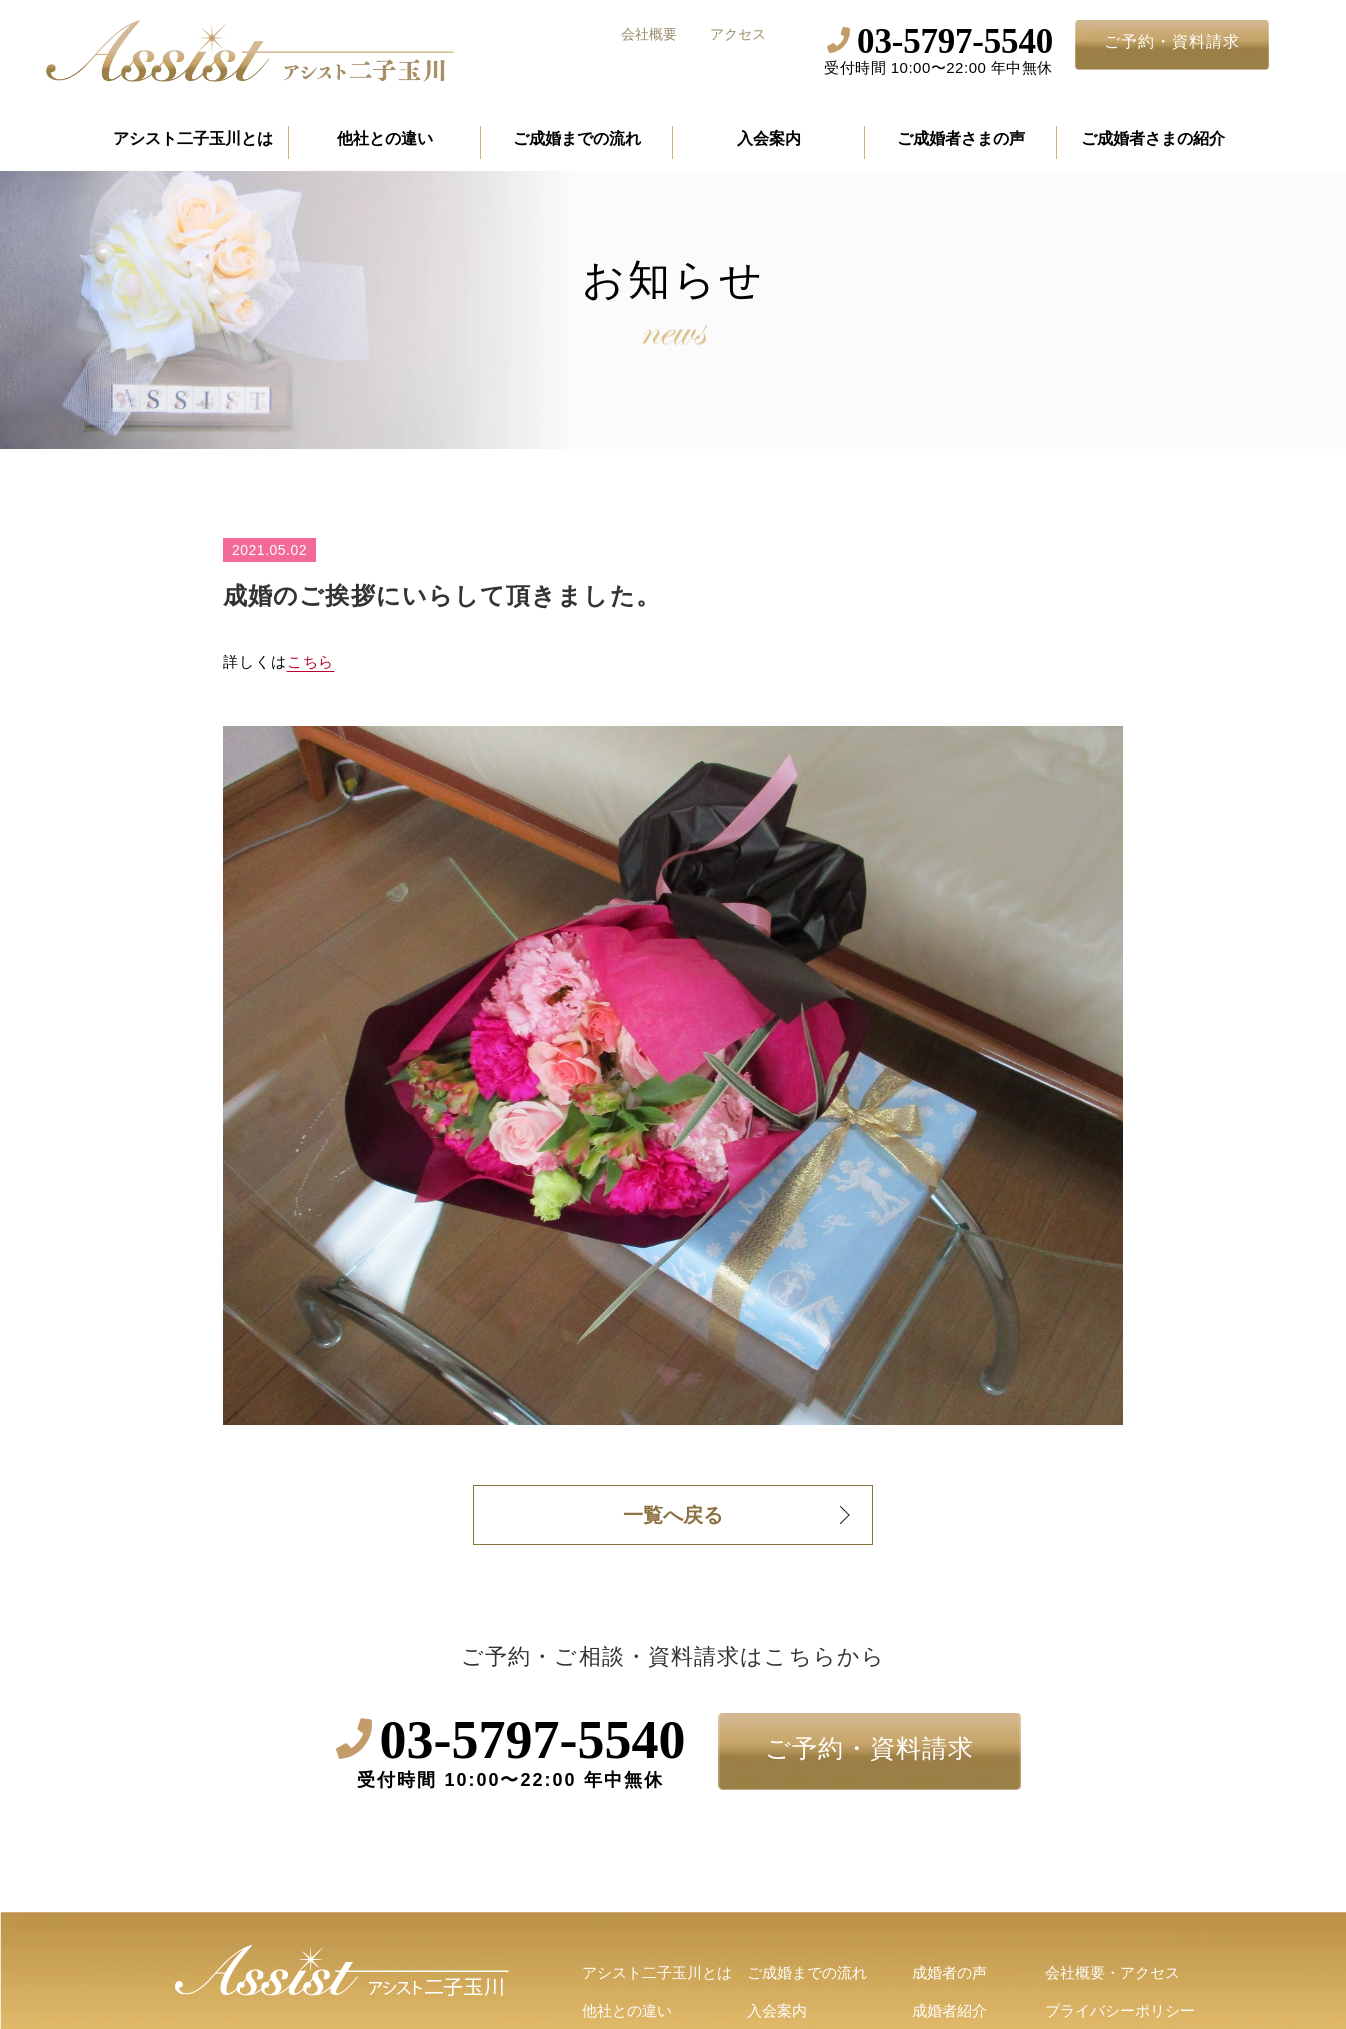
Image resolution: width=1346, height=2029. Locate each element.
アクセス (738, 34)
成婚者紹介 (949, 2010)
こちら (311, 661)
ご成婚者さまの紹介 (1153, 138)
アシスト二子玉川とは (193, 138)
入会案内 (769, 138)
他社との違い (385, 138)
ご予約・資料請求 (1172, 41)
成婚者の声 (949, 1972)
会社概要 (649, 34)
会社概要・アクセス (1112, 1972)
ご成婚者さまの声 (961, 138)
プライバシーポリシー (1120, 2010)
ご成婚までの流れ (577, 138)
